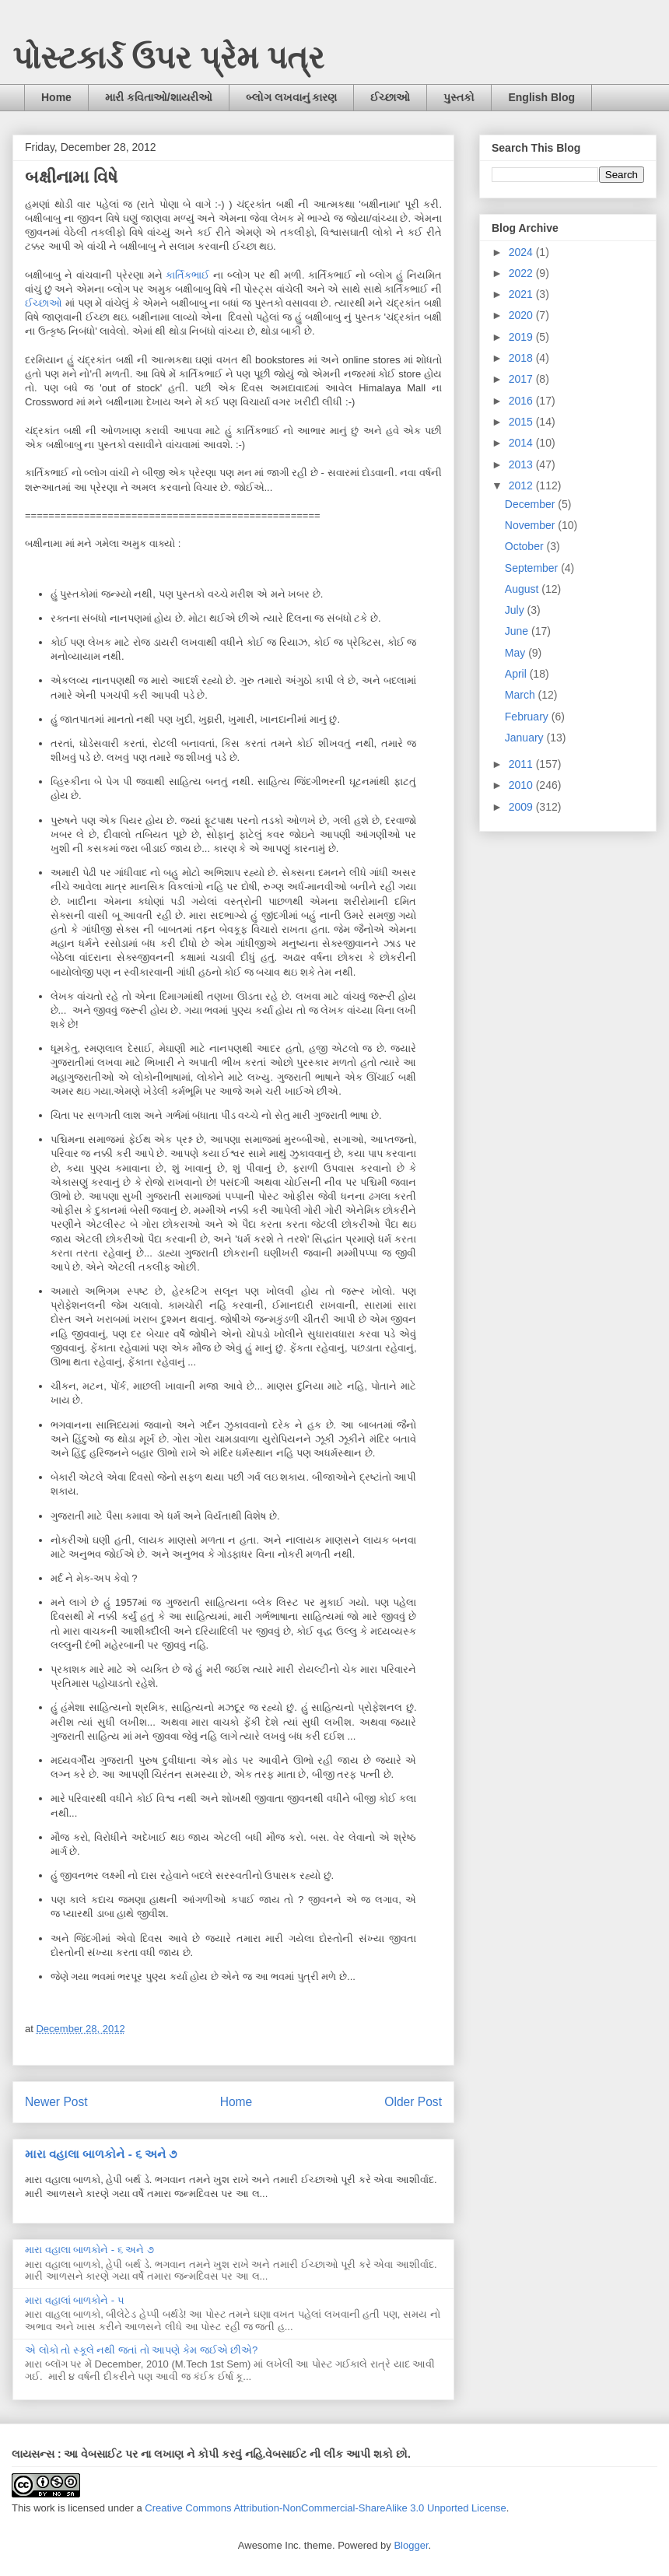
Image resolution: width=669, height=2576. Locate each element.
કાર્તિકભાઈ (187, 275)
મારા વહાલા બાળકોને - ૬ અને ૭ (101, 2154)
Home (56, 97)
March (521, 695)
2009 (522, 807)
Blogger (411, 2545)
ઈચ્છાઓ (390, 97)
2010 (522, 785)
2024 (522, 252)
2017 (522, 379)
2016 (522, 400)
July (516, 610)
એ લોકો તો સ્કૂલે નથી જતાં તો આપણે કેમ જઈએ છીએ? (141, 2350)
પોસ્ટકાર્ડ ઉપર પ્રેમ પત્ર (168, 57)
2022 (522, 273)
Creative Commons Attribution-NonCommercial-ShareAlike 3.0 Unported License (325, 2508)
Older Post (413, 2101)
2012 (522, 485)
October (526, 546)
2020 (522, 315)
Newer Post (56, 2101)
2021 (522, 294)
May (516, 653)
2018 (522, 358)
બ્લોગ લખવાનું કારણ (292, 97)
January (526, 737)
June (518, 631)
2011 (522, 764)
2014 (522, 442)
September (533, 568)
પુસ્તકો (459, 97)
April (517, 674)
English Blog (541, 97)
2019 (522, 337)
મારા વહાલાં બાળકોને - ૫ (74, 2300)
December (531, 504)
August (523, 589)
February (528, 716)
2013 (522, 464)
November (531, 525)
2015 (522, 421)
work (43, 2508)
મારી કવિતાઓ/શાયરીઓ (158, 97)
